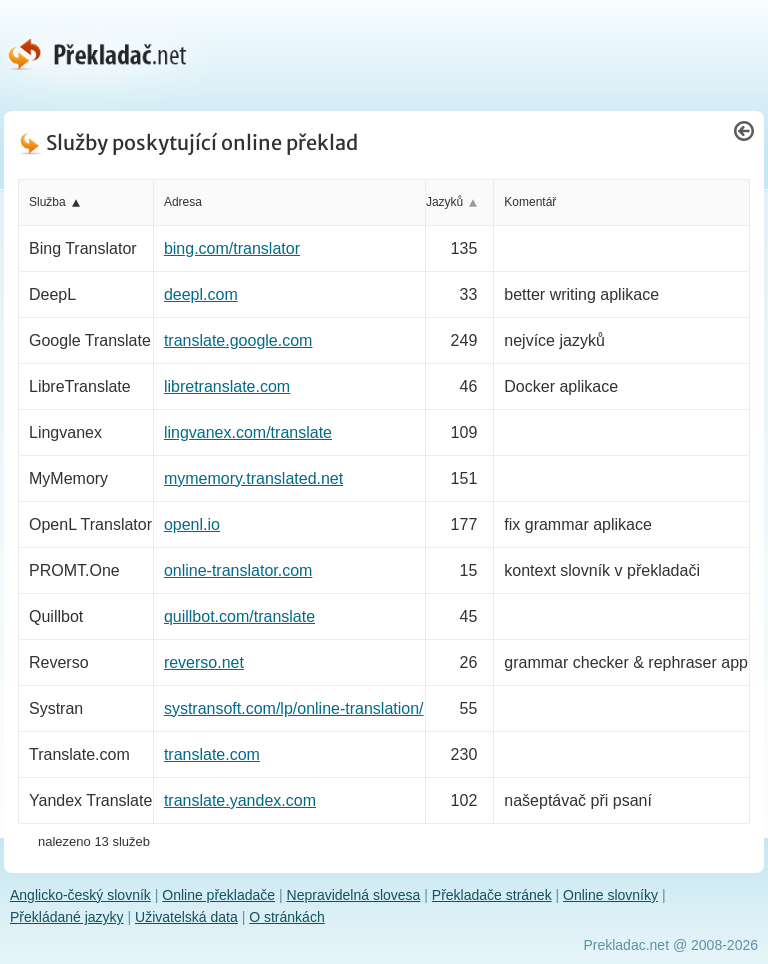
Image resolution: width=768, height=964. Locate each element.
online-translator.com (238, 570)
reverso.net (204, 662)
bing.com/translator (232, 248)
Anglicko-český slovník (80, 895)
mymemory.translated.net (253, 478)
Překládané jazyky (67, 917)
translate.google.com (238, 340)
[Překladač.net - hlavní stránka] (112, 54)
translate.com (212, 754)
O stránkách (286, 917)
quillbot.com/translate (239, 616)
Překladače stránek (492, 895)
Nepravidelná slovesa (354, 895)
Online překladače (218, 895)
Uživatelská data (186, 917)
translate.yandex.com (240, 800)
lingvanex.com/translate (248, 432)
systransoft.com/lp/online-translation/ (294, 708)
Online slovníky (610, 895)
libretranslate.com (227, 386)
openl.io (192, 524)
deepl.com (201, 294)
